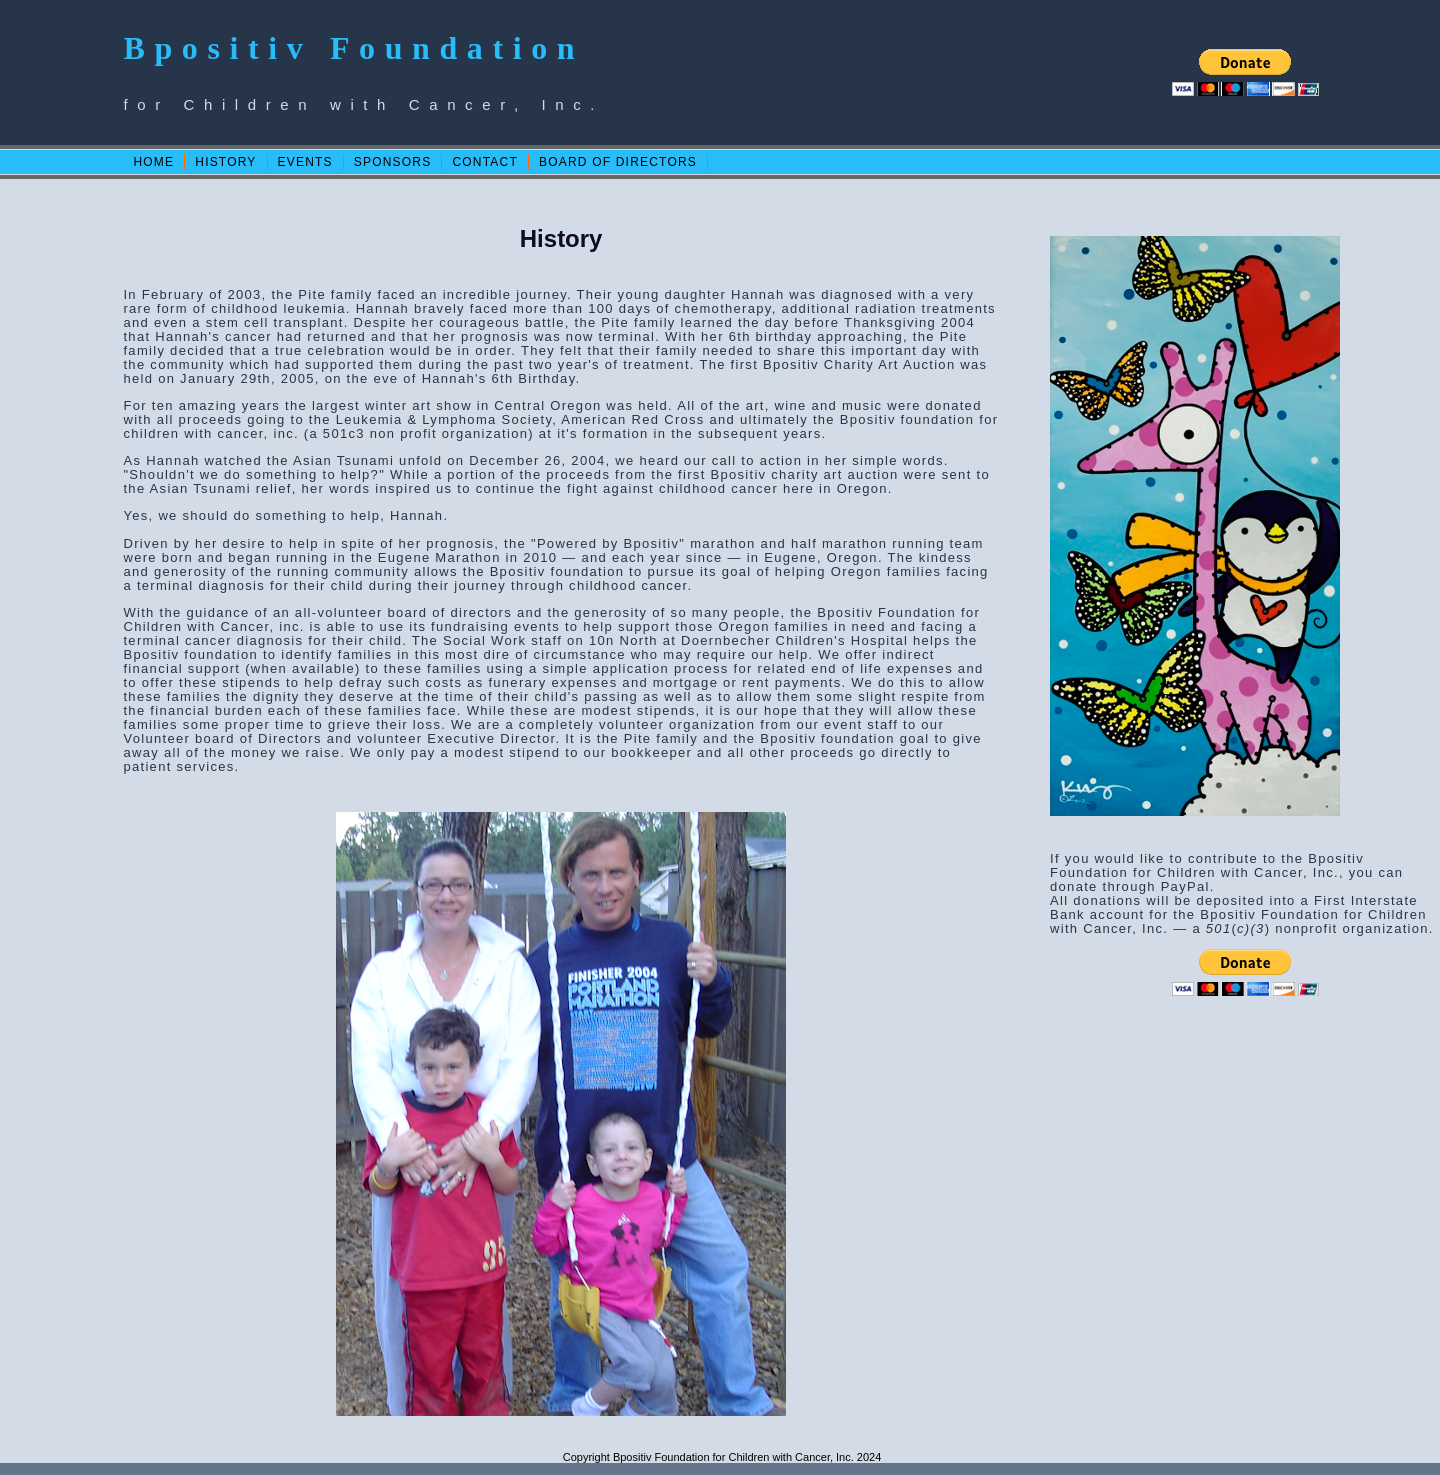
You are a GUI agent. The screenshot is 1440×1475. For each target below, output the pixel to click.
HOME (153, 162)
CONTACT (485, 162)
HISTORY (225, 162)
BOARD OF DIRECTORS (618, 162)
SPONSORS (393, 162)
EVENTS (305, 162)
